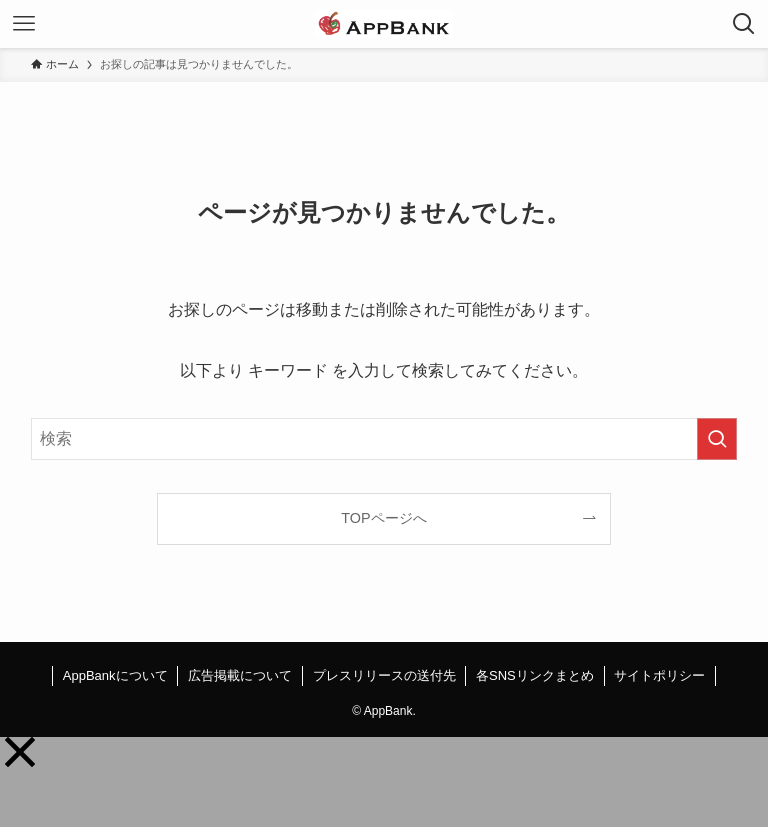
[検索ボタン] (744, 24)
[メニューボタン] (24, 24)
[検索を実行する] (717, 439)
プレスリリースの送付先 (384, 675)
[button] (20, 752)
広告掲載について (240, 675)
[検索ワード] (384, 439)
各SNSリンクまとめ (535, 675)
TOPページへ (383, 518)
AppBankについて (115, 675)
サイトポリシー (659, 675)
